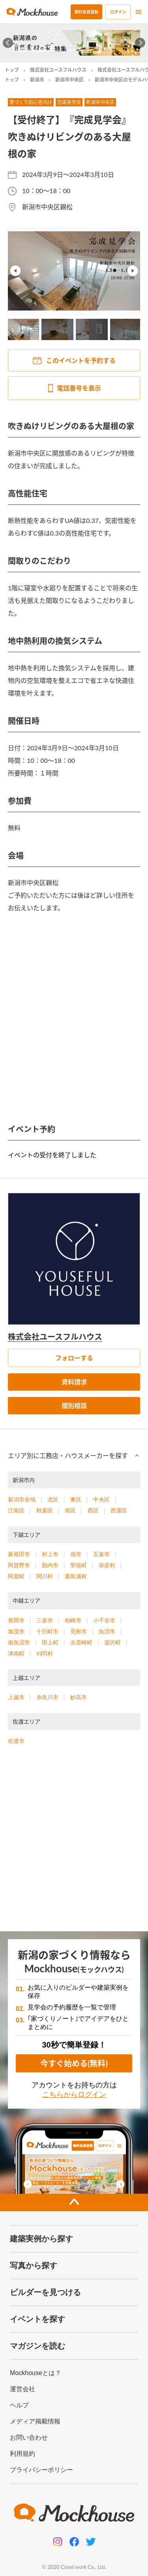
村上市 (50, 1554)
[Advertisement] (74, 1842)
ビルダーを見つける (45, 2292)
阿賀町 (16, 1576)
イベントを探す (37, 2319)
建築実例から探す (41, 2238)
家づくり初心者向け (30, 102)
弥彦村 (107, 1565)
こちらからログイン (74, 2094)
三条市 (44, 1620)
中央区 (101, 1499)
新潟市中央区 (69, 80)
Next (132, 270)
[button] (74, 1456)
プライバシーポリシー (41, 2469)
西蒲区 (119, 1510)
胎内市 (50, 1565)
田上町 (50, 1642)
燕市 (75, 1554)
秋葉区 (44, 1510)
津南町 (16, 1653)
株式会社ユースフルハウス (58, 70)
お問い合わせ (29, 2437)
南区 (70, 1510)
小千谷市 (104, 1620)
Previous (15, 270)
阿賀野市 (19, 1565)
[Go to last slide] (8, 42)
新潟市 (37, 80)
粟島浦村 (76, 1576)
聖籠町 (78, 1565)
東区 (75, 1499)
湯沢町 (112, 1642)
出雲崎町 (81, 1642)
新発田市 (19, 1554)
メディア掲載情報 (35, 2421)
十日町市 (47, 1631)
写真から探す (33, 2265)
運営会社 (22, 2389)
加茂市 (16, 1631)
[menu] (138, 12)
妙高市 (78, 1697)
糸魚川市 (47, 1697)
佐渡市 (16, 1741)
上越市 (16, 1697)
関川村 (44, 1576)
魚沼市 (107, 1631)
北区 (52, 1499)
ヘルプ (19, 2405)
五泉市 (101, 1554)
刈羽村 (44, 1653)
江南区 (16, 1510)
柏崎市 (73, 1620)
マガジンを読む (37, 2346)
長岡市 (16, 1620)
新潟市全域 (22, 1499)
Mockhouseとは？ (35, 2373)
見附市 (78, 1631)
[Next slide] (140, 42)
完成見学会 (69, 102)
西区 (93, 1510)
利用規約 (22, 2453)
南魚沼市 (19, 1642)
